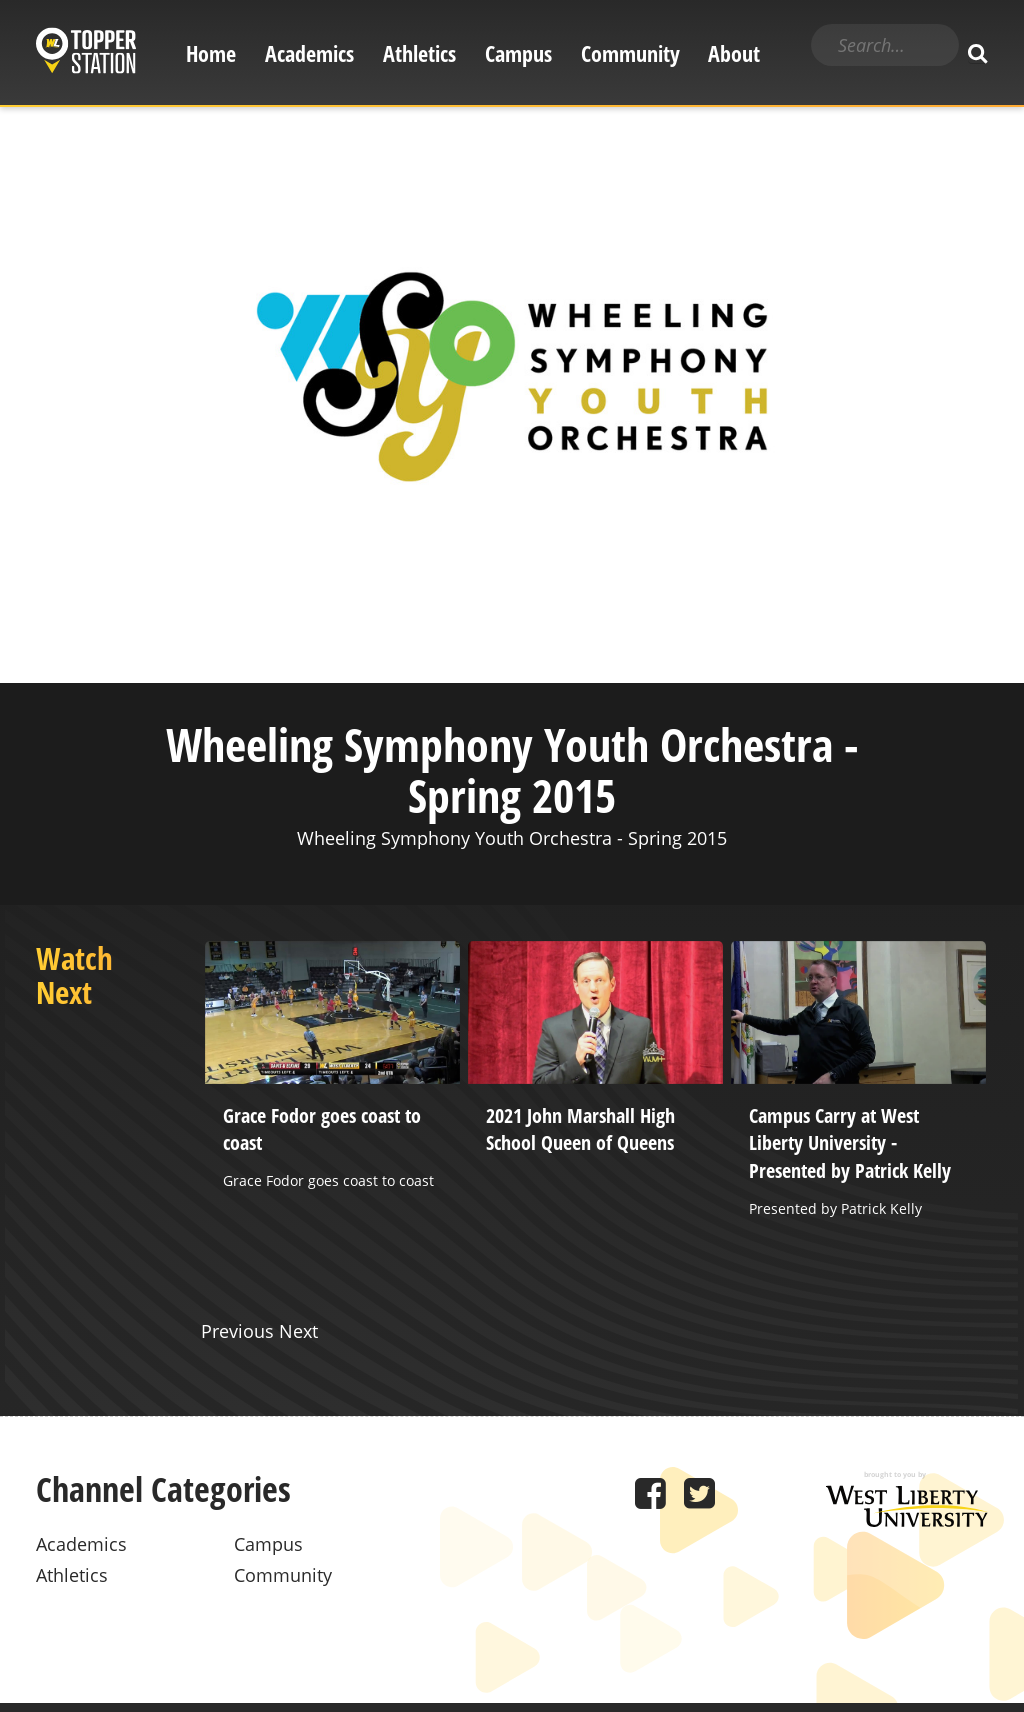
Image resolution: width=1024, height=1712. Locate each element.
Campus (518, 53)
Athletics (419, 53)
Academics (309, 53)
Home (211, 53)
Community (630, 53)
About (734, 53)
